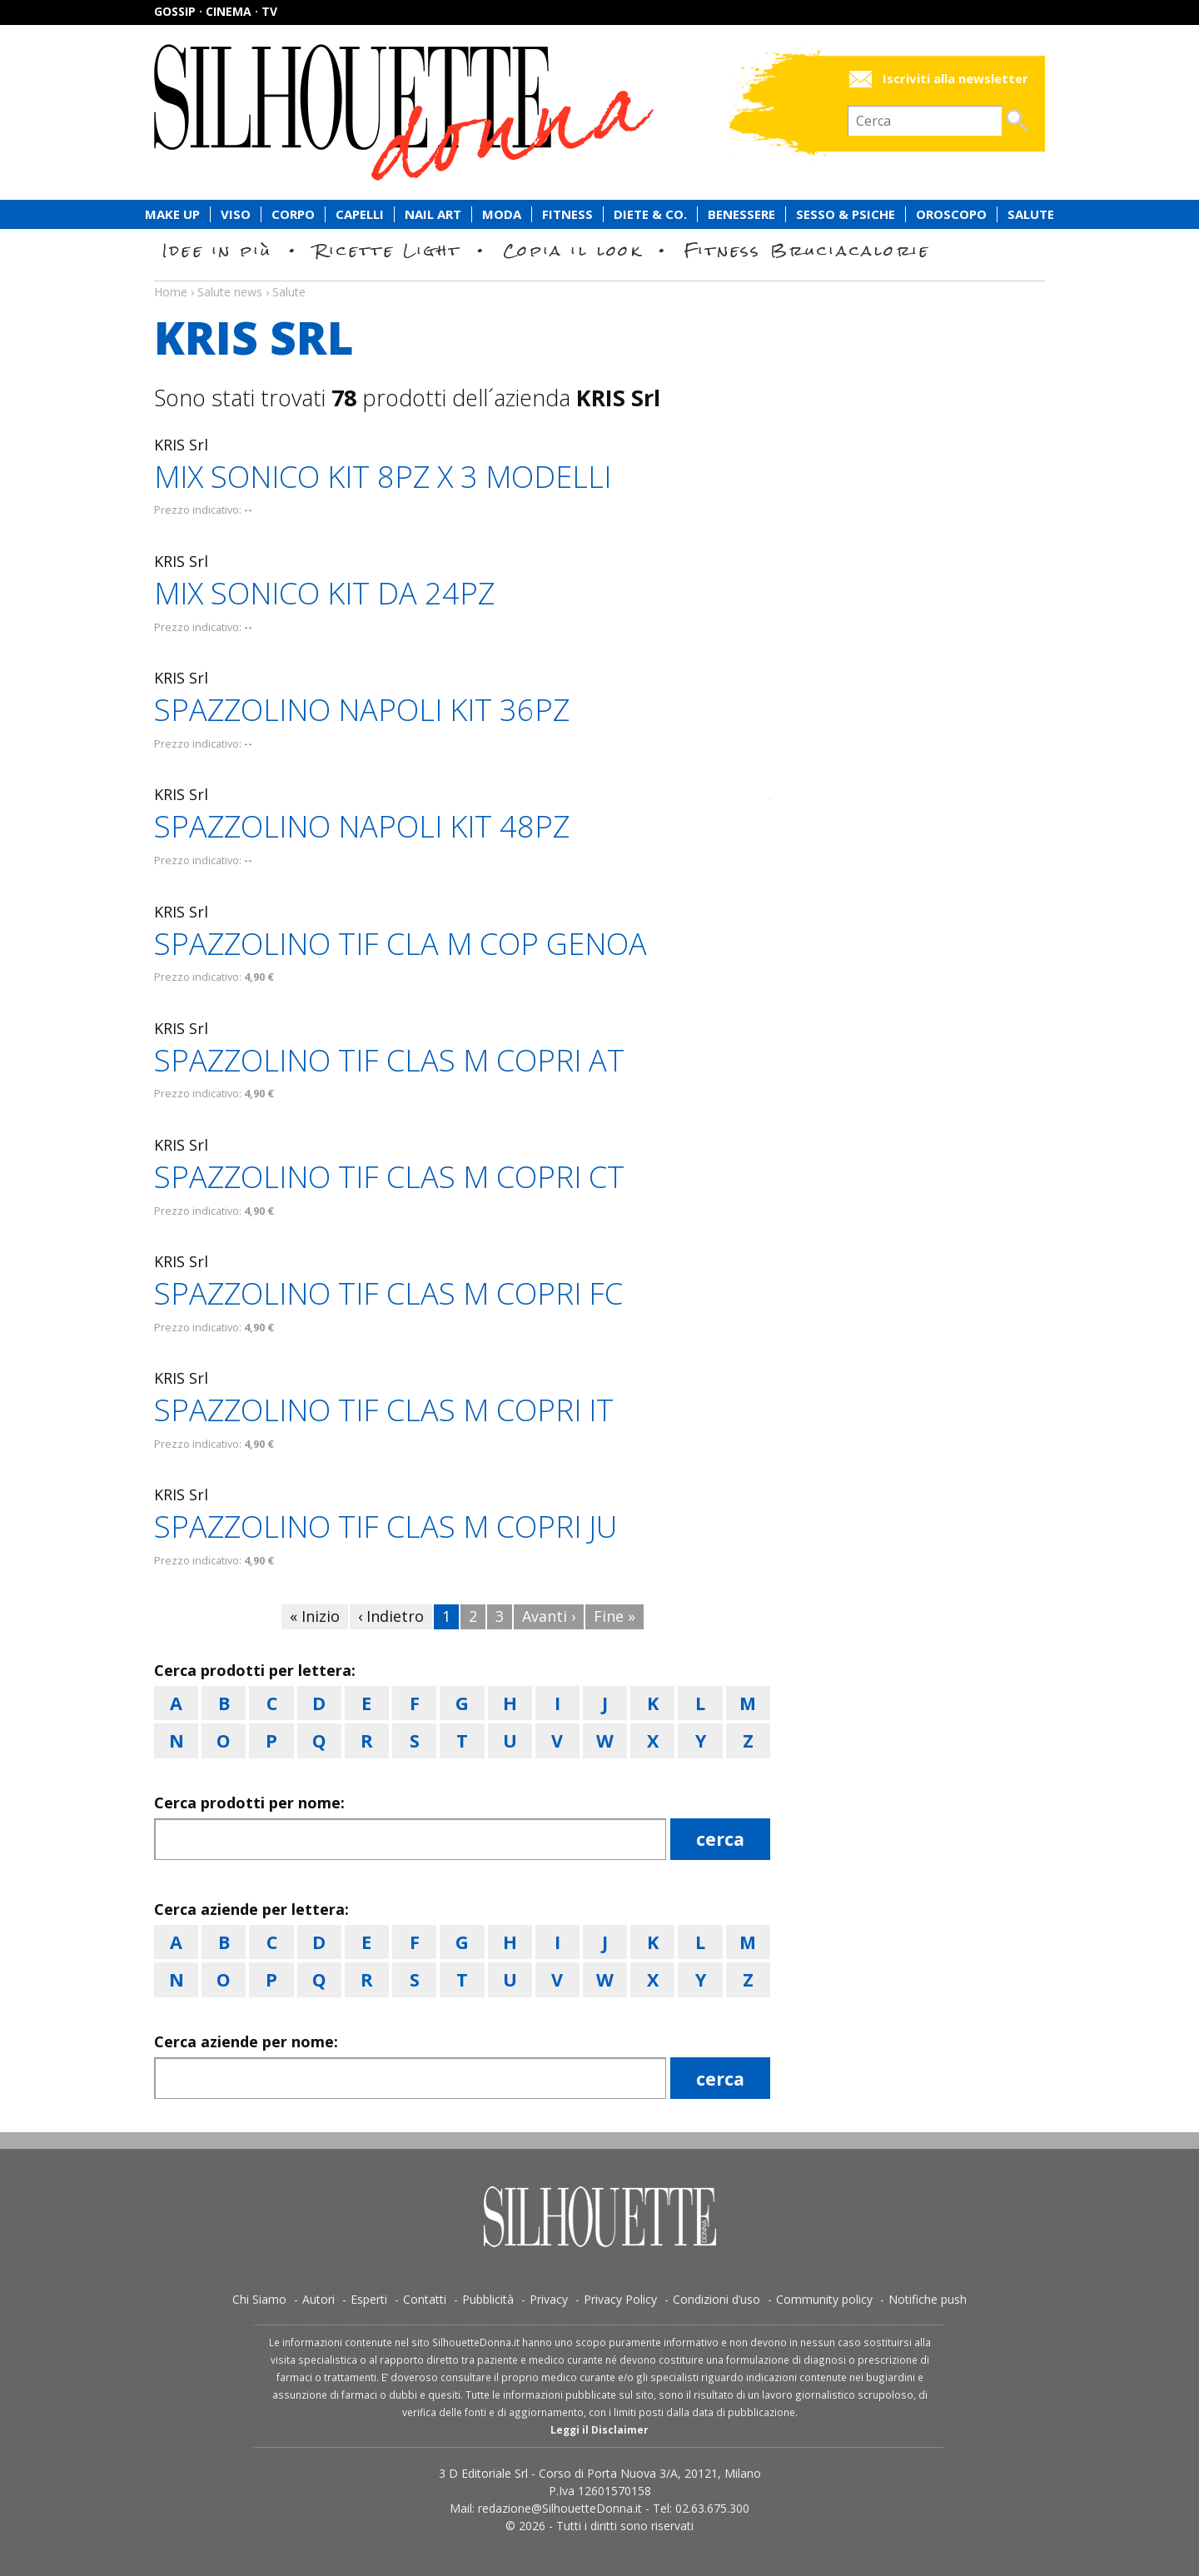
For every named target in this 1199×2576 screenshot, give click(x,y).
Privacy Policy (620, 2299)
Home (170, 292)
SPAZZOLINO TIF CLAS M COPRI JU (385, 1526)
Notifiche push (927, 2299)
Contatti (424, 2299)
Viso (236, 214)
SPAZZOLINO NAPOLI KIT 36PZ (362, 709)
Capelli (360, 214)
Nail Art (433, 214)
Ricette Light (387, 250)
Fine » (614, 1616)
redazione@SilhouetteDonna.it (560, 2508)
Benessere (741, 214)
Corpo (293, 214)
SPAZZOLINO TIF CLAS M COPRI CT (389, 1176)
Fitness (567, 214)
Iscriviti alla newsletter (955, 79)
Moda (501, 214)
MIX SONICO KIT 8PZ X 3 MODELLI (382, 476)
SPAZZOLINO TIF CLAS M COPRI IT (384, 1410)
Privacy (549, 2299)
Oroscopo (951, 214)
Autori (318, 2299)
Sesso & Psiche (845, 214)
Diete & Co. (650, 214)
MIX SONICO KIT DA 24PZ (324, 593)
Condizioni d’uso (716, 2299)
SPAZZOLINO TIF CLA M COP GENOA (400, 943)
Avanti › (548, 1616)
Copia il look (572, 250)
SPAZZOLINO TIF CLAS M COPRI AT (389, 1060)
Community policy (824, 2299)
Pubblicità (488, 2299)
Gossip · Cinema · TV (215, 11)
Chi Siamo (259, 2299)
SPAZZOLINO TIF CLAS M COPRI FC (388, 1293)
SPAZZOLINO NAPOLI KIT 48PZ (362, 826)
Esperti (369, 2299)
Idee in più (217, 250)
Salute (1030, 214)
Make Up (172, 214)
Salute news (599, 276)
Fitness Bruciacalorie (807, 250)
